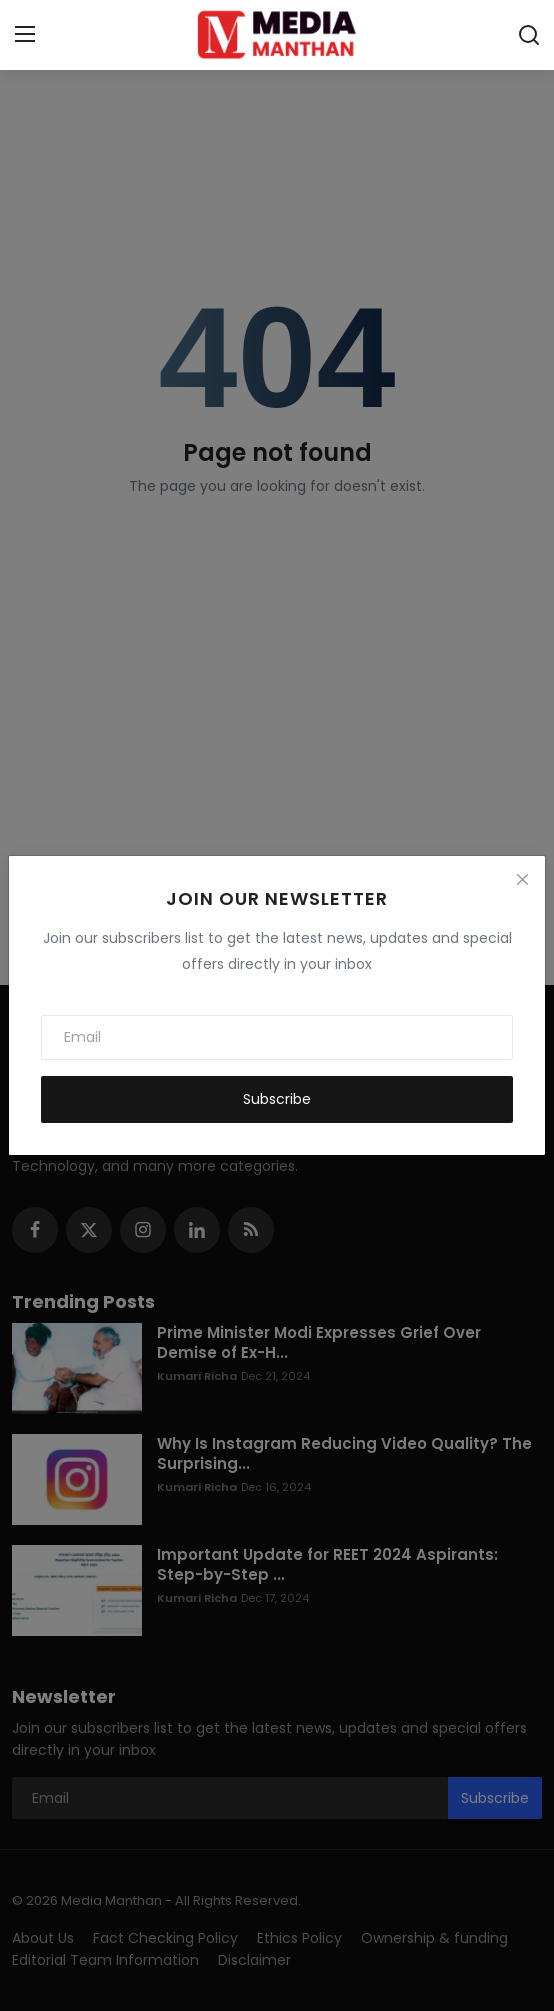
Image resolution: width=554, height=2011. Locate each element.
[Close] (522, 879)
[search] (529, 35)
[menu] (25, 35)
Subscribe (277, 1099)
